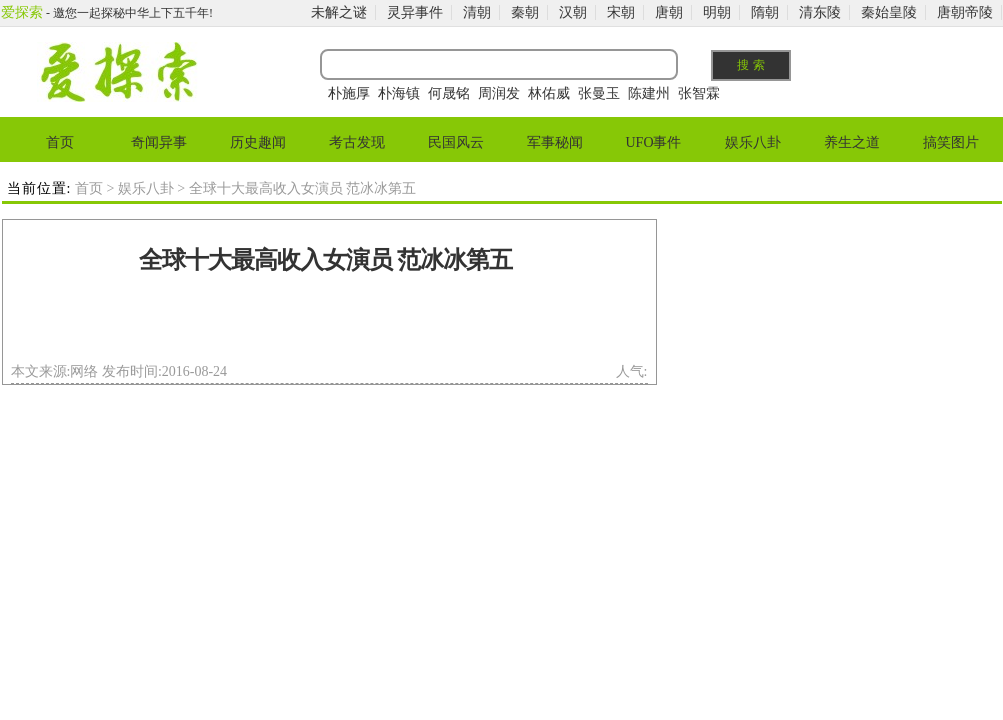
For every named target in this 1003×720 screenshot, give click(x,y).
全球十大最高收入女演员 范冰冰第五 (325, 260)
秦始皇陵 (889, 12)
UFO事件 (653, 142)
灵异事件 (415, 12)
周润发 (499, 93)
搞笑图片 (951, 142)
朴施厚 (349, 93)
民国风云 (456, 142)
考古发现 (357, 142)
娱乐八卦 (753, 142)
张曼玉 (599, 93)
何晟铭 (449, 93)
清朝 (477, 12)
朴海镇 (399, 93)
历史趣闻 (258, 142)
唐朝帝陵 (965, 12)
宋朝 (621, 12)
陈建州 (649, 93)
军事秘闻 (555, 142)
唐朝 (669, 12)
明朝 (717, 12)
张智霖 (699, 93)
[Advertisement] (325, 324)
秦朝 (525, 12)
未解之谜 (339, 12)
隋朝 (765, 12)
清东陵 (820, 12)
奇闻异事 (159, 142)
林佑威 (549, 93)
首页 (60, 142)
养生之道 (852, 142)
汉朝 (573, 12)
